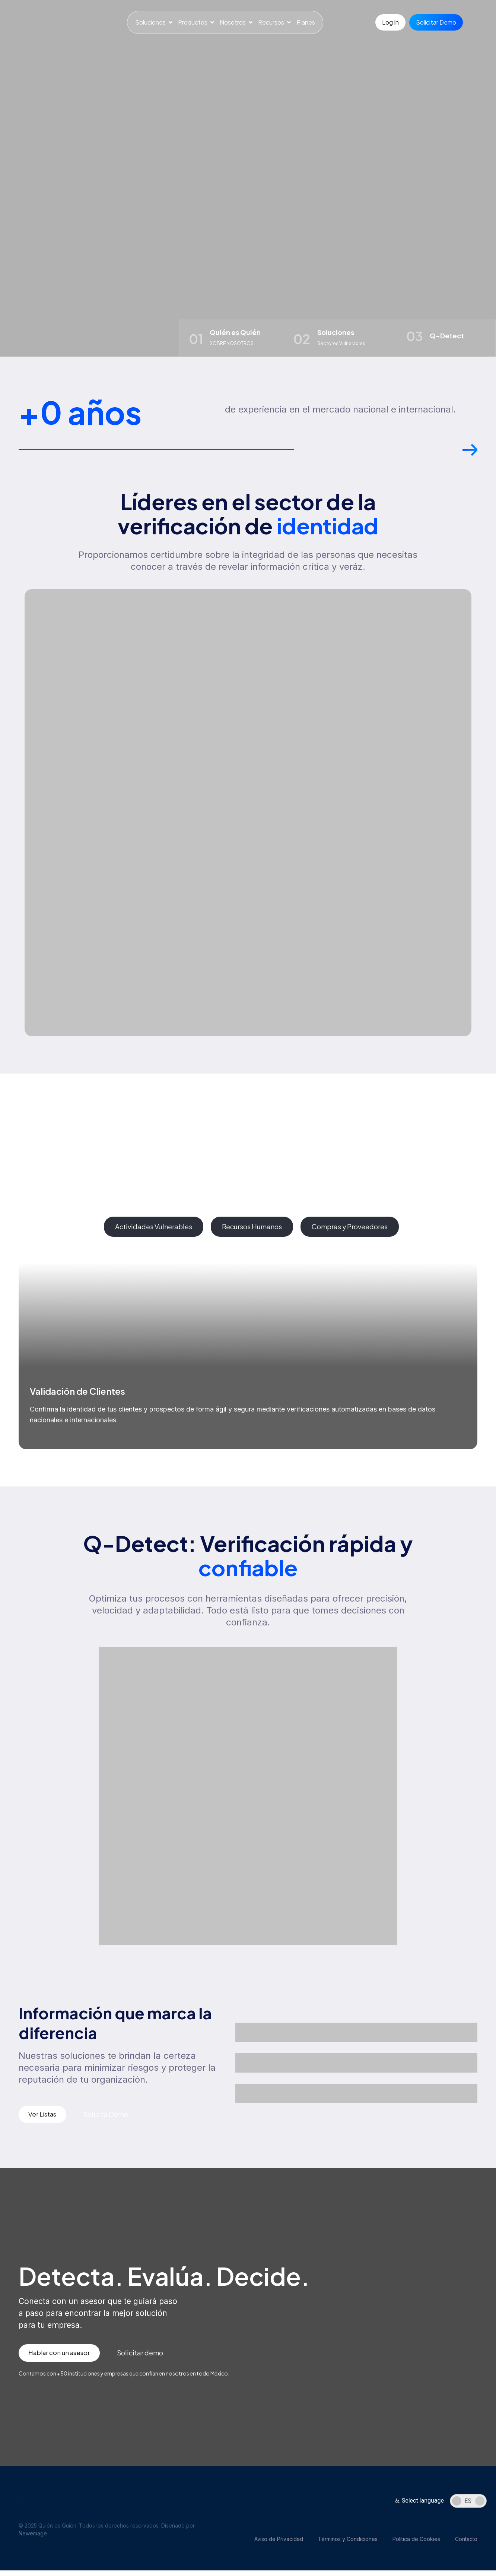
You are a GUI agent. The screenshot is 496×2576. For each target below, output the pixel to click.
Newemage (33, 2539)
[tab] (57, 1230)
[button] (469, 457)
